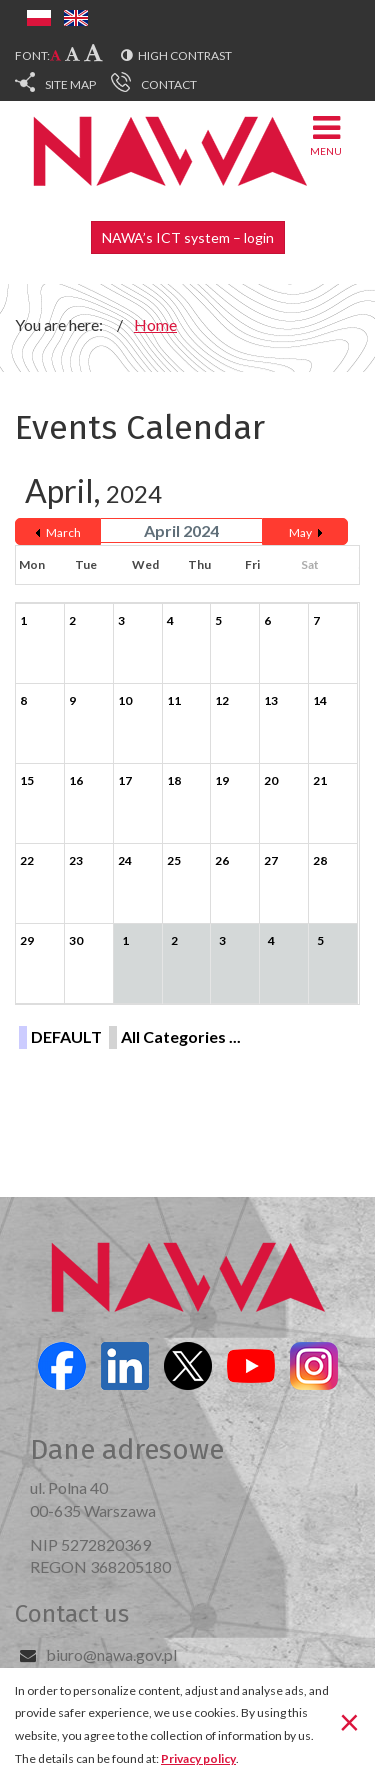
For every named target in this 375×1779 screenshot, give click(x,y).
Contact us (72, 1614)
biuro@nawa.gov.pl (111, 1654)
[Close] (349, 1722)
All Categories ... (181, 1036)
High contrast (185, 55)
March (63, 532)
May (300, 532)
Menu (326, 134)
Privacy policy (198, 1758)
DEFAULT (66, 1036)
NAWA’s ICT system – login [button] (188, 237)
